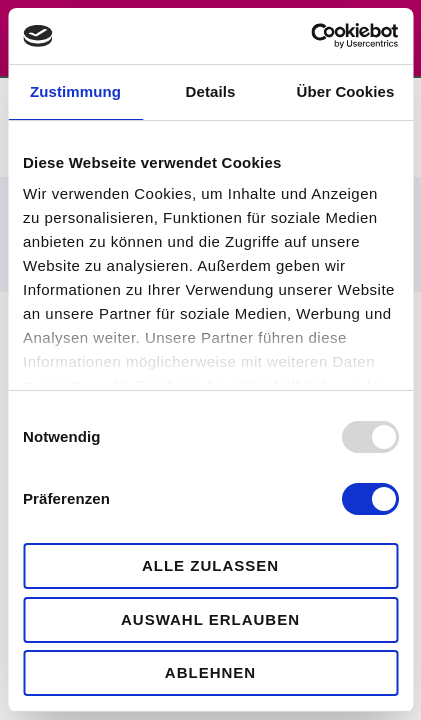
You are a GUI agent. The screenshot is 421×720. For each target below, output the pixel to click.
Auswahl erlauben (210, 619)
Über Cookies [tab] (346, 91)
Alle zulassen (210, 565)
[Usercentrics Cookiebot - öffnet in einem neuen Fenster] (310, 36)
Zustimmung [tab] (75, 91)
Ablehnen (210, 672)
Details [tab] (211, 91)
